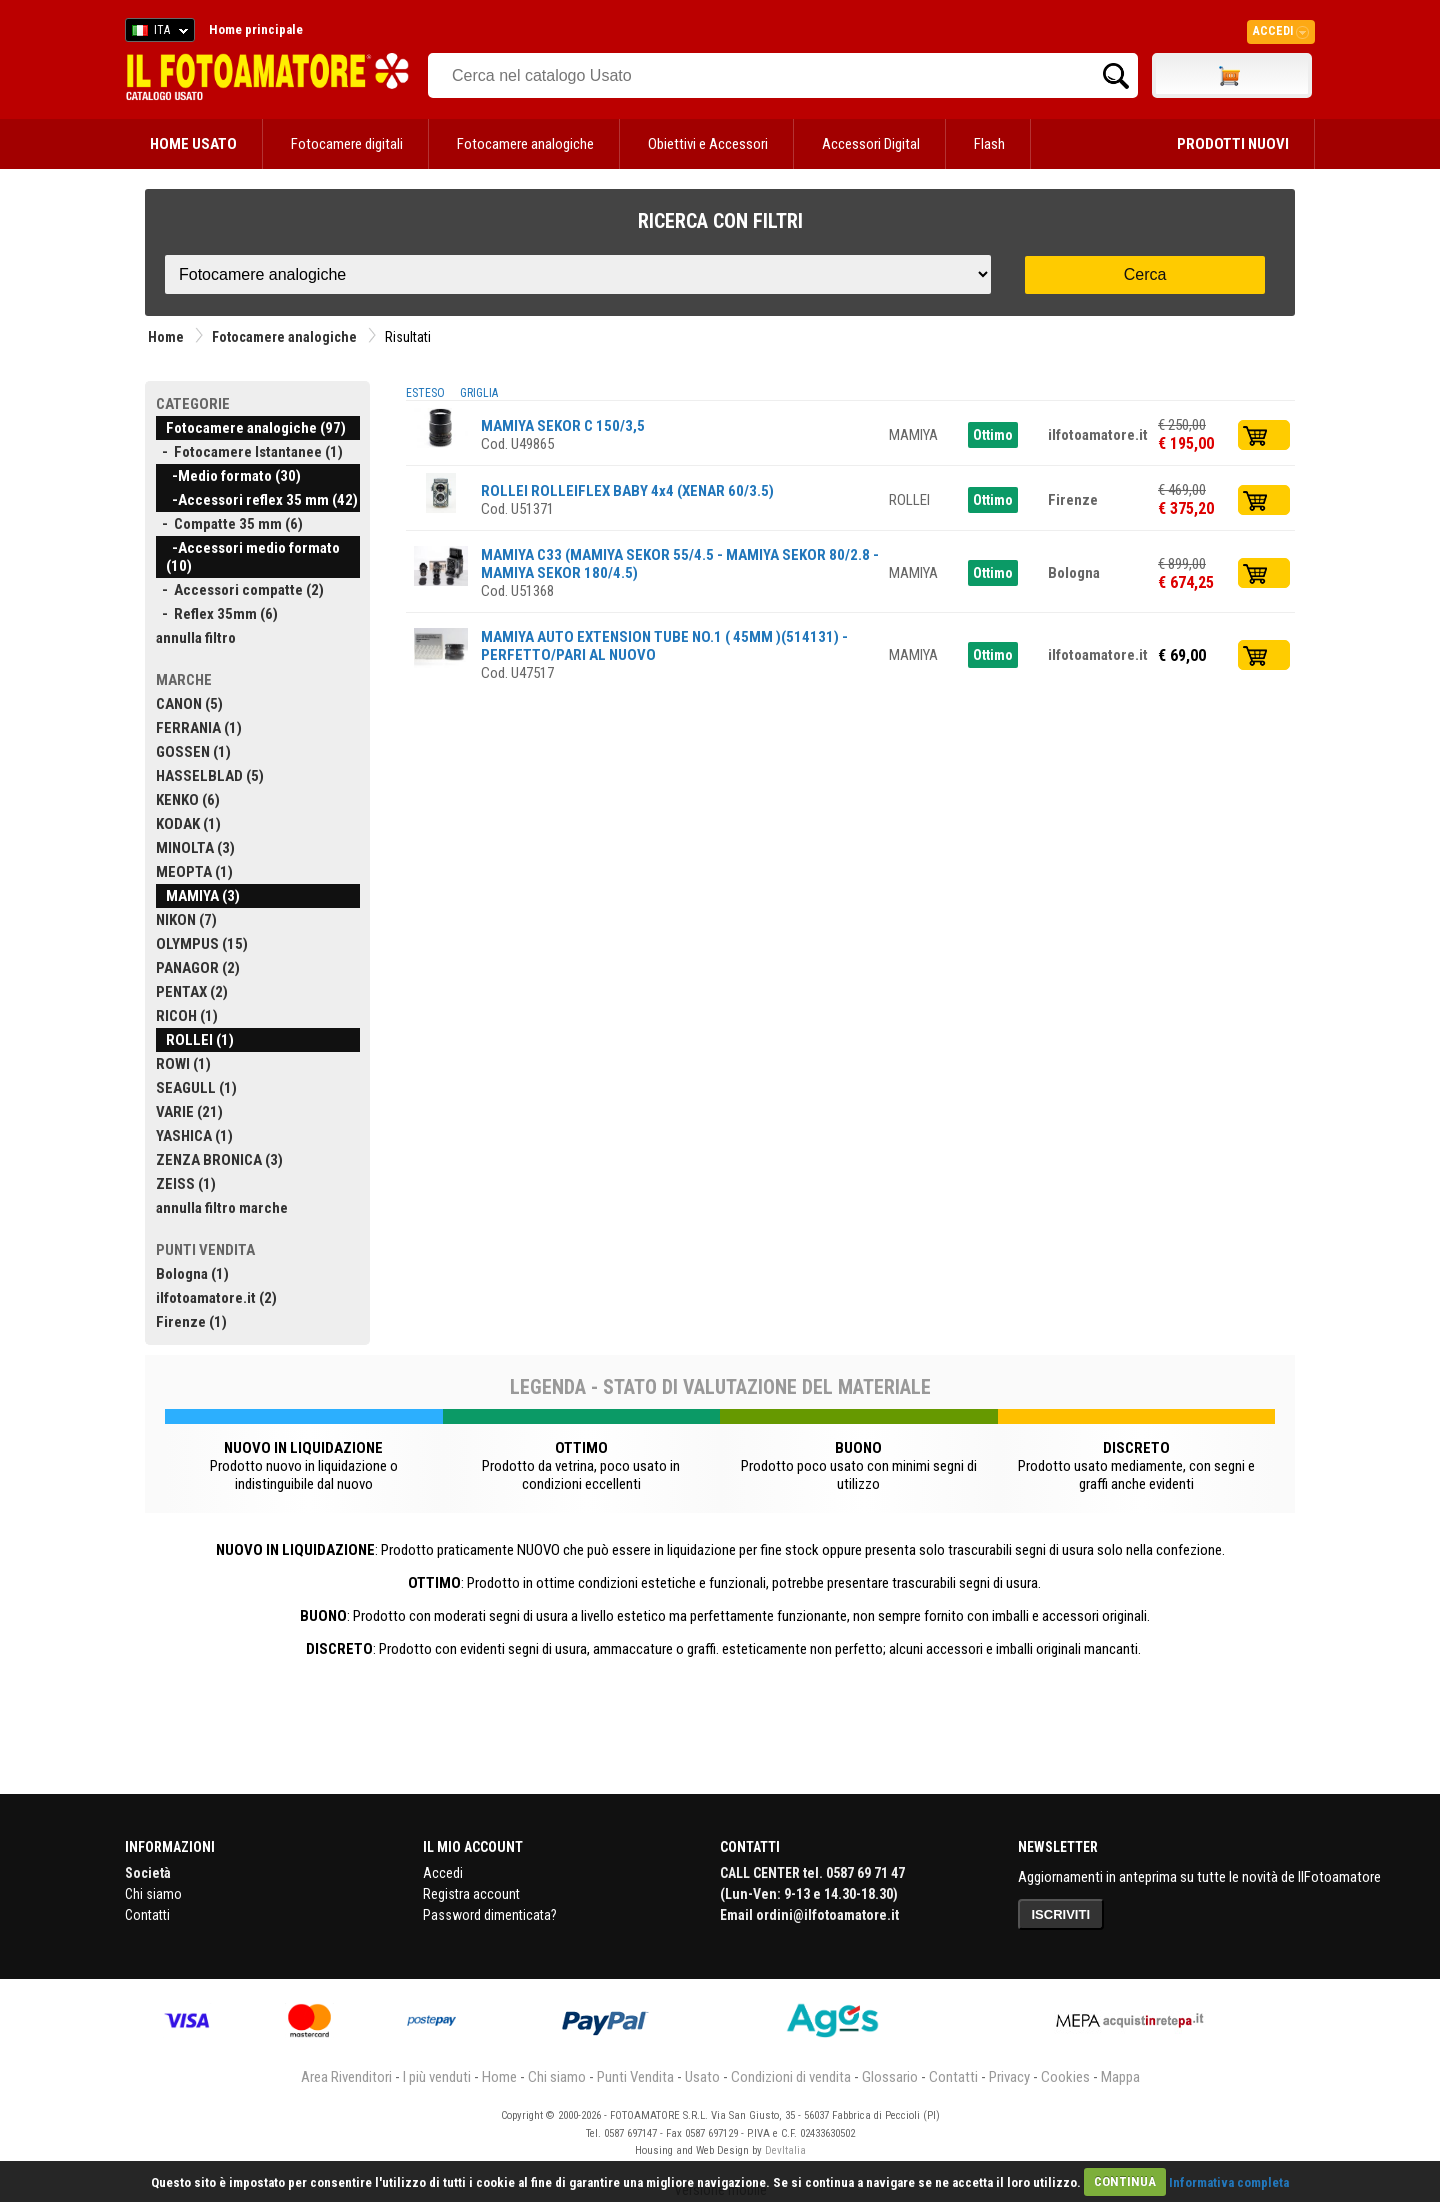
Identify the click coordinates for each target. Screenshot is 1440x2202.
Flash (989, 144)
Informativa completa (1229, 2181)
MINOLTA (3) (195, 848)
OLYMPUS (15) (202, 944)
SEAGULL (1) (196, 1088)
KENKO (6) (188, 800)
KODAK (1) (188, 824)
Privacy (1009, 2077)
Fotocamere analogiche (525, 144)
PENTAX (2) (192, 992)
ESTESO (425, 393)
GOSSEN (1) (193, 752)
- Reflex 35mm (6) (217, 614)
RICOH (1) (187, 1016)
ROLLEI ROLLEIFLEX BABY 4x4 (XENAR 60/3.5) (627, 491)
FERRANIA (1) (199, 728)
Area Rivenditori (346, 2077)
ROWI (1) (183, 1064)
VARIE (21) (189, 1112)
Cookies (1065, 2077)
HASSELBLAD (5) (210, 776)
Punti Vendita (635, 2077)
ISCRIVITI (1061, 1914)
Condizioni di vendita (791, 2077)
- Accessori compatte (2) (240, 590)
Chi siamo (153, 1894)
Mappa (1120, 2077)
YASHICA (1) (194, 1136)
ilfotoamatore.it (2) (216, 1298)
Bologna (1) (192, 1274)
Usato (702, 2077)
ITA (156, 33)
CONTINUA (1125, 2181)
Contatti (147, 1915)
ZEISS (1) (186, 1184)
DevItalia (785, 2150)
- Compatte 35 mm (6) (229, 524)
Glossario (890, 2077)
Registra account (471, 1894)
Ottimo (993, 435)
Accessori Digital (871, 144)
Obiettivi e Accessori (708, 144)
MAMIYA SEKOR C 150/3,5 (563, 426)
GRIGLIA (479, 393)
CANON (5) (189, 704)
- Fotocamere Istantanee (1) (249, 452)
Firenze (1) (191, 1322)
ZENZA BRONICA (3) (219, 1160)
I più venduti (437, 2077)
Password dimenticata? (490, 1915)
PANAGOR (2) (198, 968)
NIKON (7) (186, 920)
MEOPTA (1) (194, 872)
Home (166, 337)
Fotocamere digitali (347, 144)
